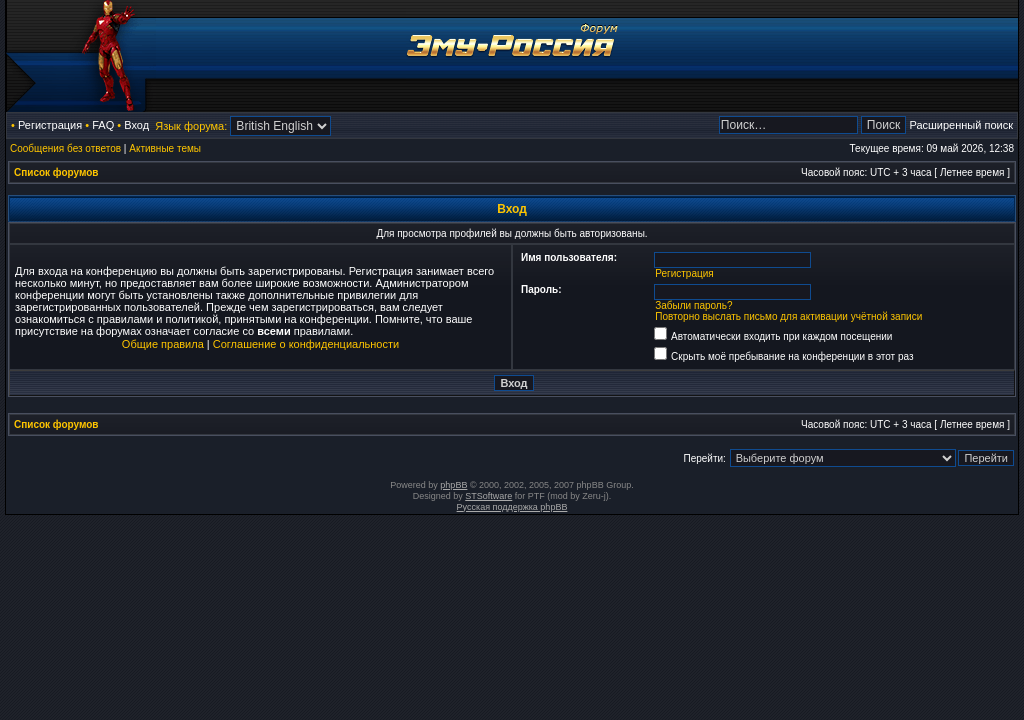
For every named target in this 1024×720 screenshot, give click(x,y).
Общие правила (163, 344)
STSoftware (488, 496)
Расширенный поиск (961, 125)
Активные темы (165, 148)
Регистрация (50, 125)
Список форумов (56, 172)
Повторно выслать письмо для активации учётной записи (788, 316)
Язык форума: (191, 126)
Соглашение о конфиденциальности (306, 344)
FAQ (103, 125)
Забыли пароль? (693, 305)
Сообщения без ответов (65, 148)
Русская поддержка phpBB (512, 507)
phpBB (453, 485)
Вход (136, 125)
